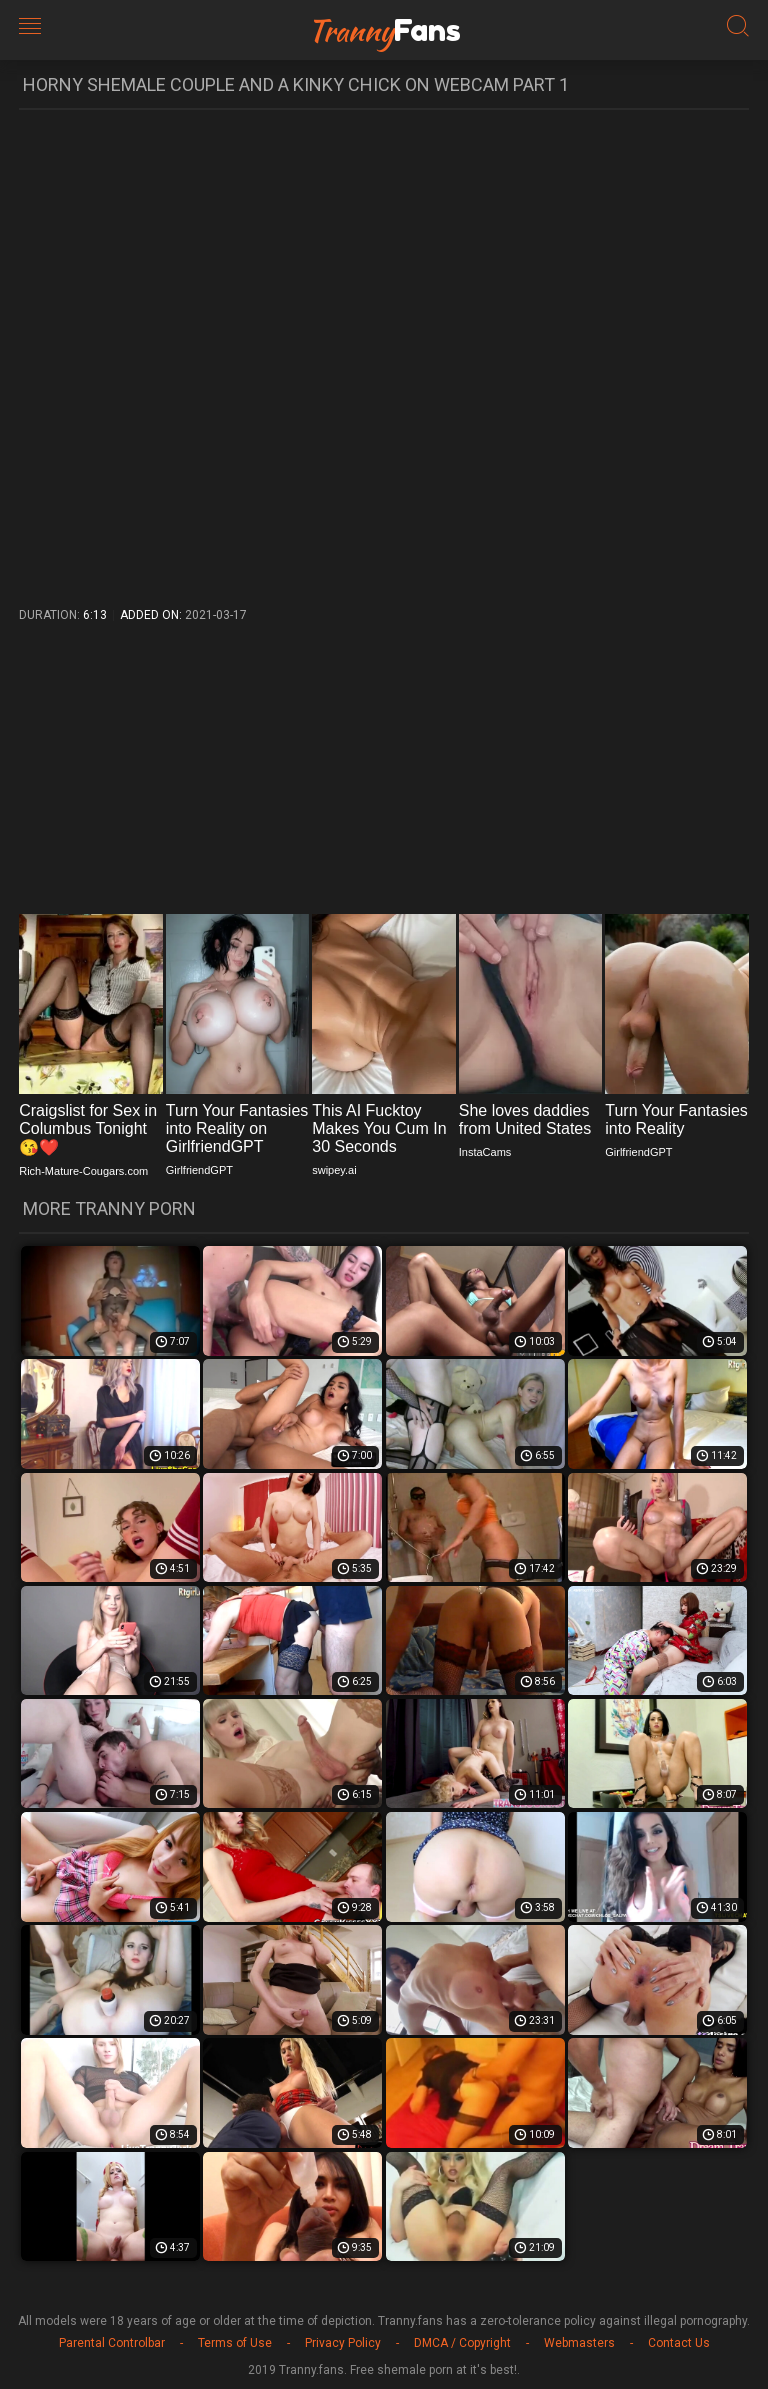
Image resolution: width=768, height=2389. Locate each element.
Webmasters (579, 2343)
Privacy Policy (343, 2343)
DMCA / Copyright (462, 2343)
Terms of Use (235, 2343)
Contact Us (679, 2343)
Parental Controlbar (112, 2343)
